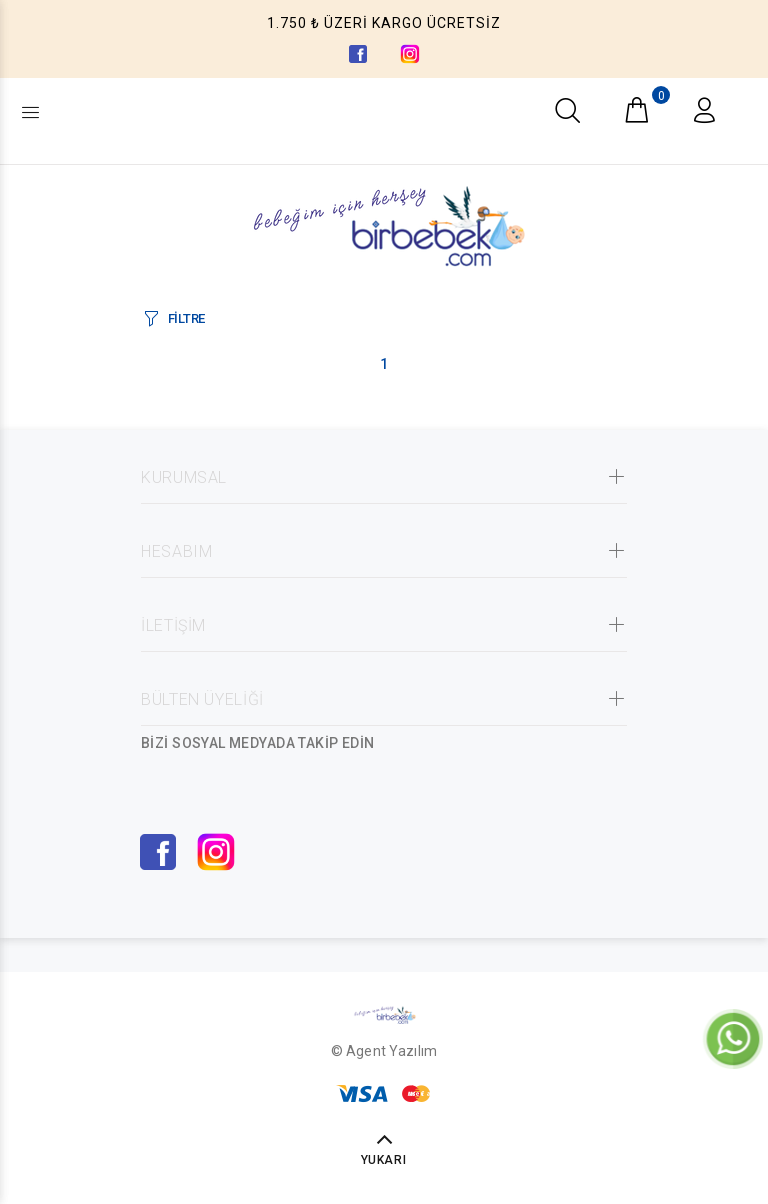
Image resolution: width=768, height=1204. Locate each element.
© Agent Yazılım (384, 1051)
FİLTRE (186, 318)
